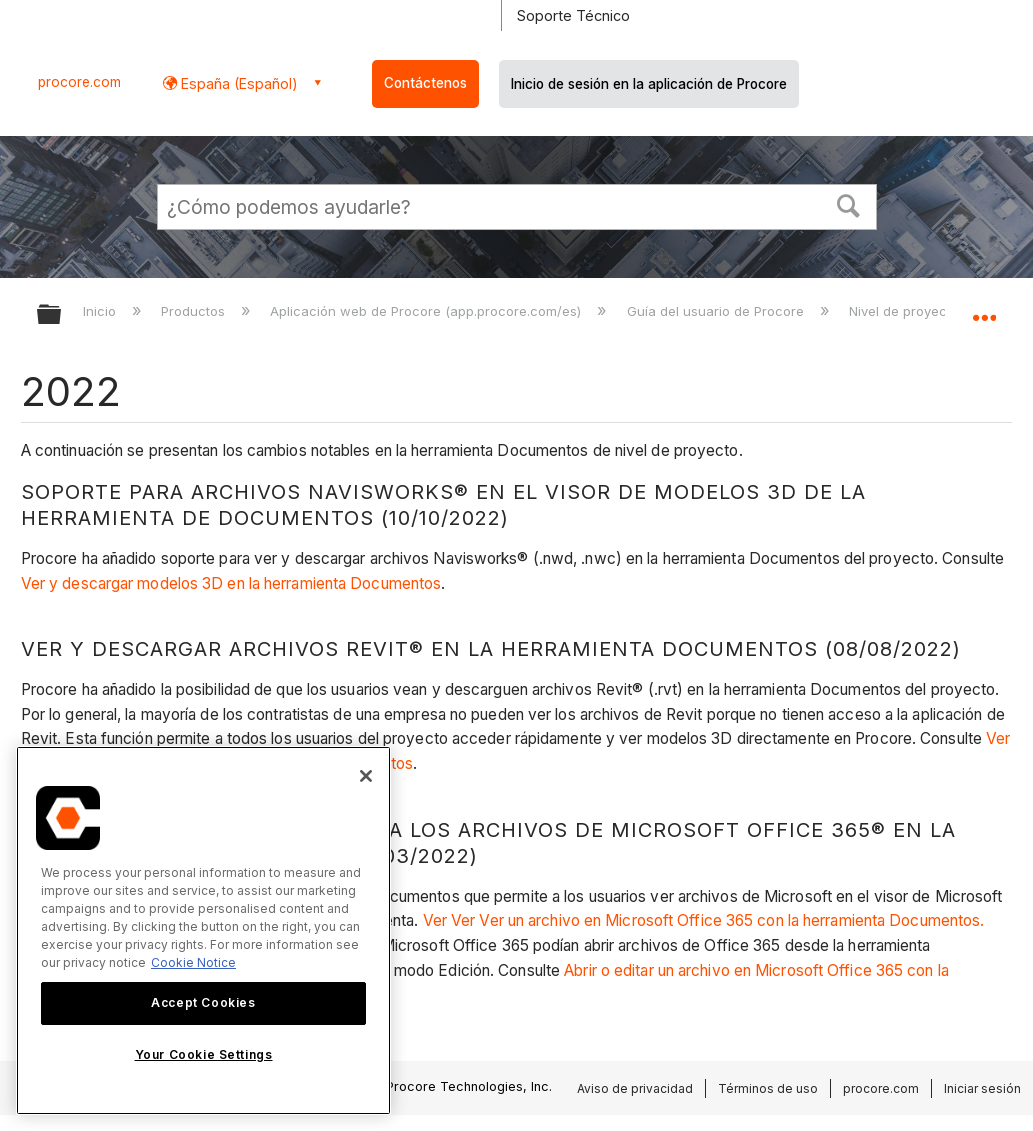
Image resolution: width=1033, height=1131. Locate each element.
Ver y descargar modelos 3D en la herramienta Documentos (231, 583)
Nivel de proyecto (906, 311)
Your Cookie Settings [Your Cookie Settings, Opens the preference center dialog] (204, 1054)
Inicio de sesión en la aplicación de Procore (649, 84)
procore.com (79, 82)
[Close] (366, 776)
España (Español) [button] (237, 83)
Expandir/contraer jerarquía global (62, 315)
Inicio (101, 311)
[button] (848, 204)
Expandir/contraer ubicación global (984, 308)
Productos (195, 311)
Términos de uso (768, 1088)
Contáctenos (425, 83)
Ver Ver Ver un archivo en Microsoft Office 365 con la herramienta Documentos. (708, 920)
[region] (203, 930)
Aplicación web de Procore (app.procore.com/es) (427, 311)
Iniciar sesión (982, 1088)
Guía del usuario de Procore (717, 311)
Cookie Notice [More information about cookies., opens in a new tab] (193, 962)
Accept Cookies (203, 1002)
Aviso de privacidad (635, 1088)
